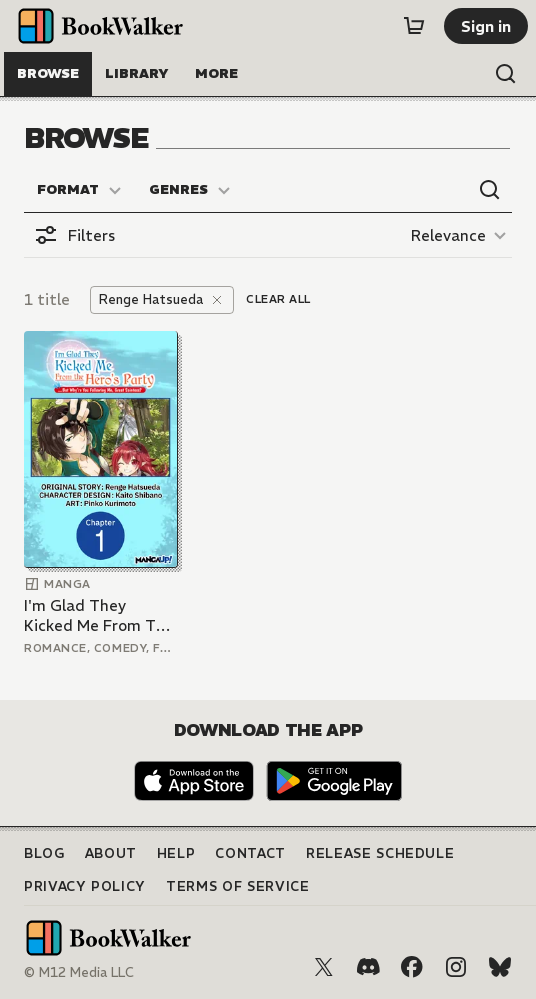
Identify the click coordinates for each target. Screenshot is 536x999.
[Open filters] (74, 235)
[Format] (80, 190)
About (111, 853)
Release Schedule (380, 853)
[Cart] (414, 26)
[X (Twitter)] (324, 967)
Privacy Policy (85, 886)
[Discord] (368, 967)
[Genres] (190, 190)
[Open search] (506, 74)
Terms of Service (237, 886)
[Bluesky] (500, 967)
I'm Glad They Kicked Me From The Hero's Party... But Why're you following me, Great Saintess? (99, 615)
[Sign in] (486, 26)
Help (176, 853)
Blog (44, 853)
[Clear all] (278, 300)
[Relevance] (461, 235)
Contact (250, 853)
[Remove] (217, 300)
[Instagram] (456, 967)
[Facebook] (412, 967)
